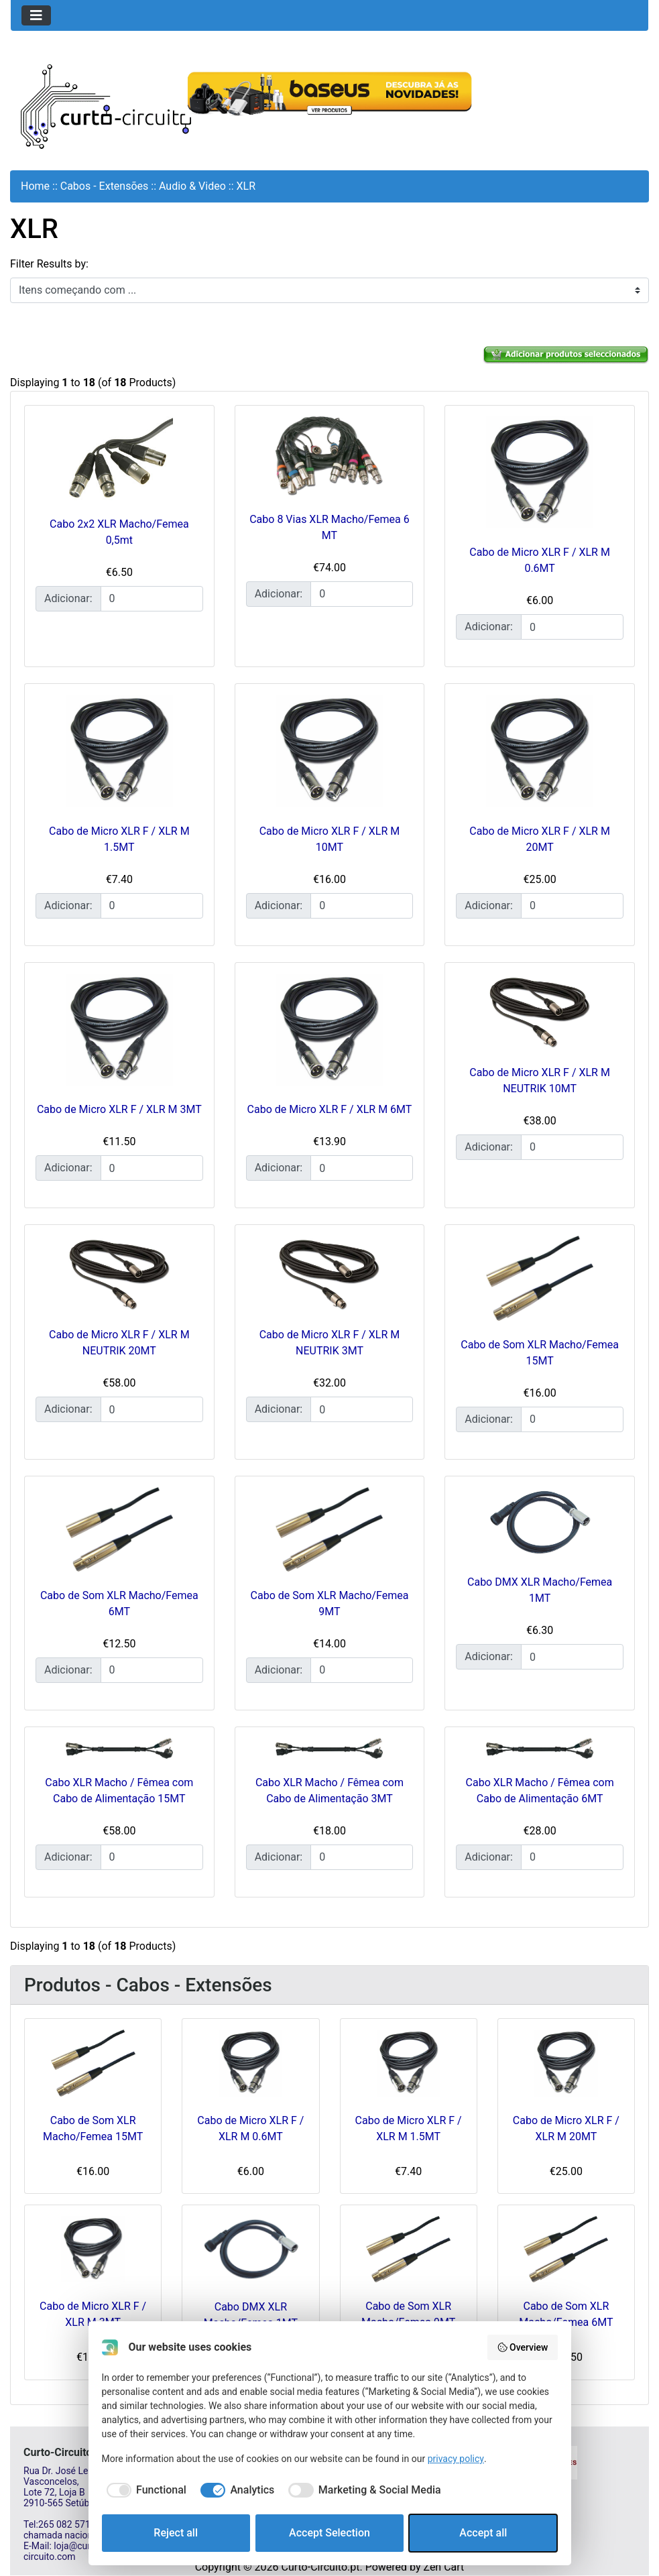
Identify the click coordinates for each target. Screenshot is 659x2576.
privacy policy (456, 2458)
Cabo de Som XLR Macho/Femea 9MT (408, 2314)
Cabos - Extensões (104, 186)
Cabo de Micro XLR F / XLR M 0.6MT (250, 2128)
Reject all (176, 2532)
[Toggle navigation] (36, 15)
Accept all (483, 2532)
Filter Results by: (49, 263)
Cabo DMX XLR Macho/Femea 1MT (251, 2314)
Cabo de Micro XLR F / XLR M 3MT (119, 1109)
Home (35, 186)
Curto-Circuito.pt (320, 2567)
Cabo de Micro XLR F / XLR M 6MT (329, 1109)
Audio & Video (192, 186)
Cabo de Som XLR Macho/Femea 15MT (93, 2128)
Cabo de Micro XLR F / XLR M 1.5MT (408, 2128)
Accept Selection (329, 2532)
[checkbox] (144, 2490)
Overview (522, 2347)
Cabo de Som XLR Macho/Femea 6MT (566, 2314)
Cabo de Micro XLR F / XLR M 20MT (566, 2128)
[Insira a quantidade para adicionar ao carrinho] (152, 598)
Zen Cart (443, 2567)
